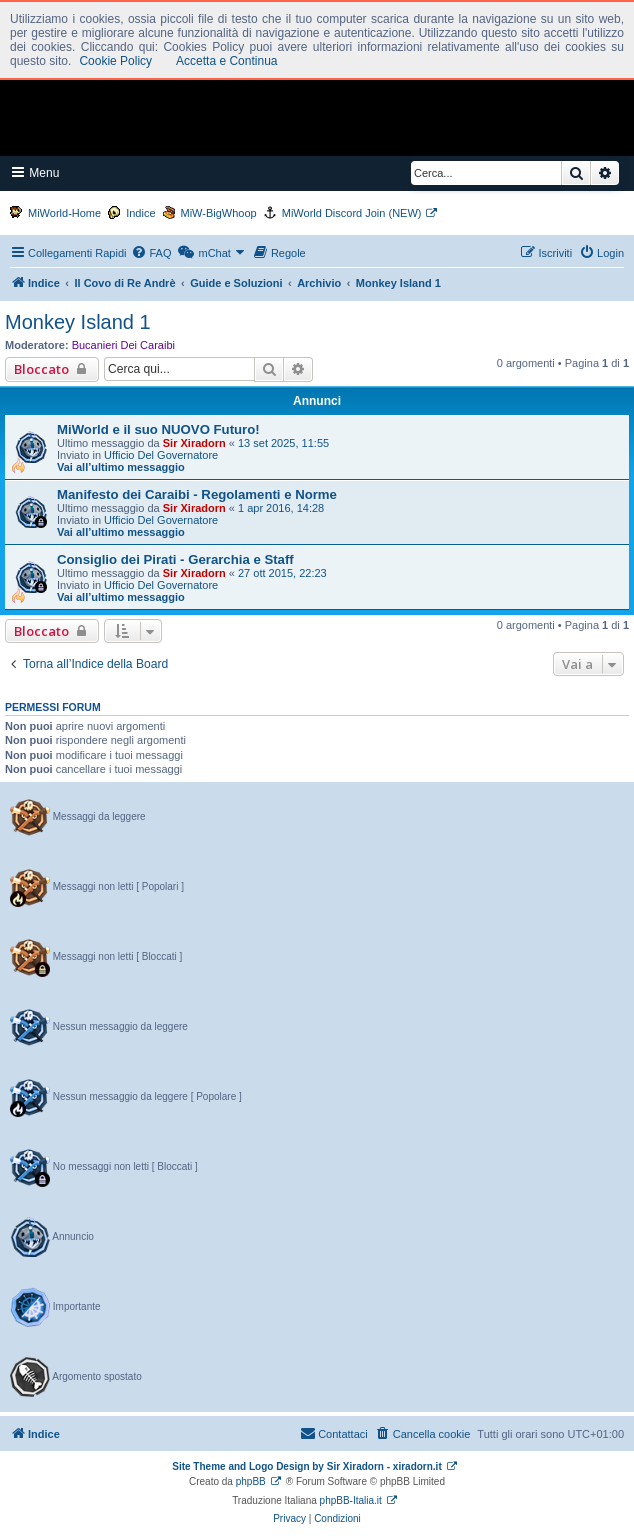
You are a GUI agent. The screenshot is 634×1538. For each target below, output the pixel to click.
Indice (140, 213)
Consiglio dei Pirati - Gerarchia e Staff (175, 559)
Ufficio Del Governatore (161, 455)
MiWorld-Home (64, 213)
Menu (35, 172)
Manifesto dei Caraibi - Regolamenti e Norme (197, 494)
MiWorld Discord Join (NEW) (352, 213)
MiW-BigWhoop (219, 213)
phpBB (251, 1481)
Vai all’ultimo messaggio (121, 467)
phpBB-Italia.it (351, 1500)
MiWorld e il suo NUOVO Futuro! (158, 429)
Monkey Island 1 (78, 322)
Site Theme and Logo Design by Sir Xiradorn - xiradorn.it (306, 1466)
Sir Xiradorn (194, 443)
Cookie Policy (115, 61)
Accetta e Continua (226, 61)
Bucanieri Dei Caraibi (123, 345)
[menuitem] (151, 253)
